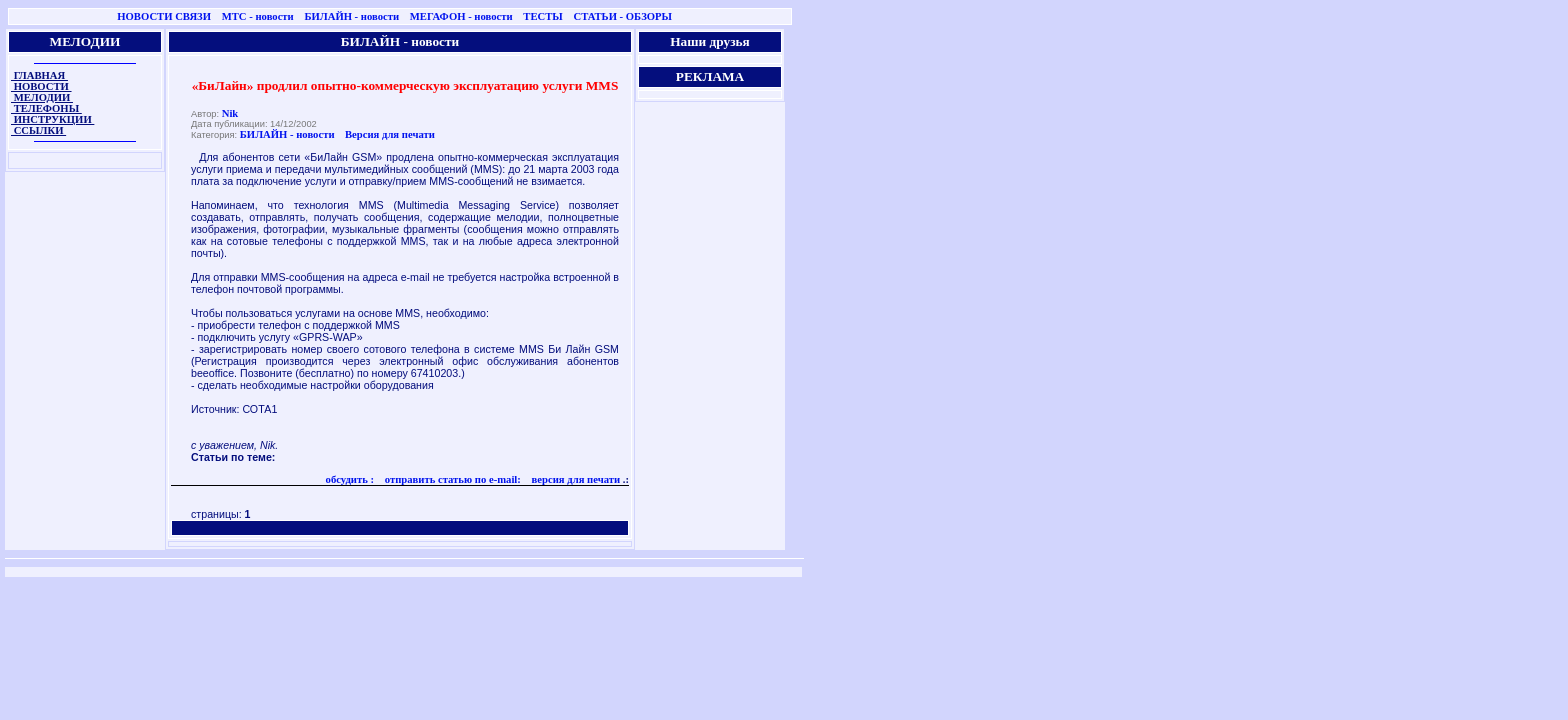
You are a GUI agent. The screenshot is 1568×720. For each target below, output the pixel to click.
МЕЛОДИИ (42, 97)
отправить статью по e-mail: (451, 479)
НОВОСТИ (41, 86)
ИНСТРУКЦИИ (52, 119)
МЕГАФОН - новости (461, 16)
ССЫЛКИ (38, 130)
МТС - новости (258, 16)
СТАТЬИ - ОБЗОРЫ (622, 16)
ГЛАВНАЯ (39, 75)
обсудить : (350, 479)
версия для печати (574, 479)
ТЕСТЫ (542, 16)
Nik (230, 113)
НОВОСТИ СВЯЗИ (164, 16)
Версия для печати (390, 134)
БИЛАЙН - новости (351, 16)
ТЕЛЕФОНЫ (46, 108)
